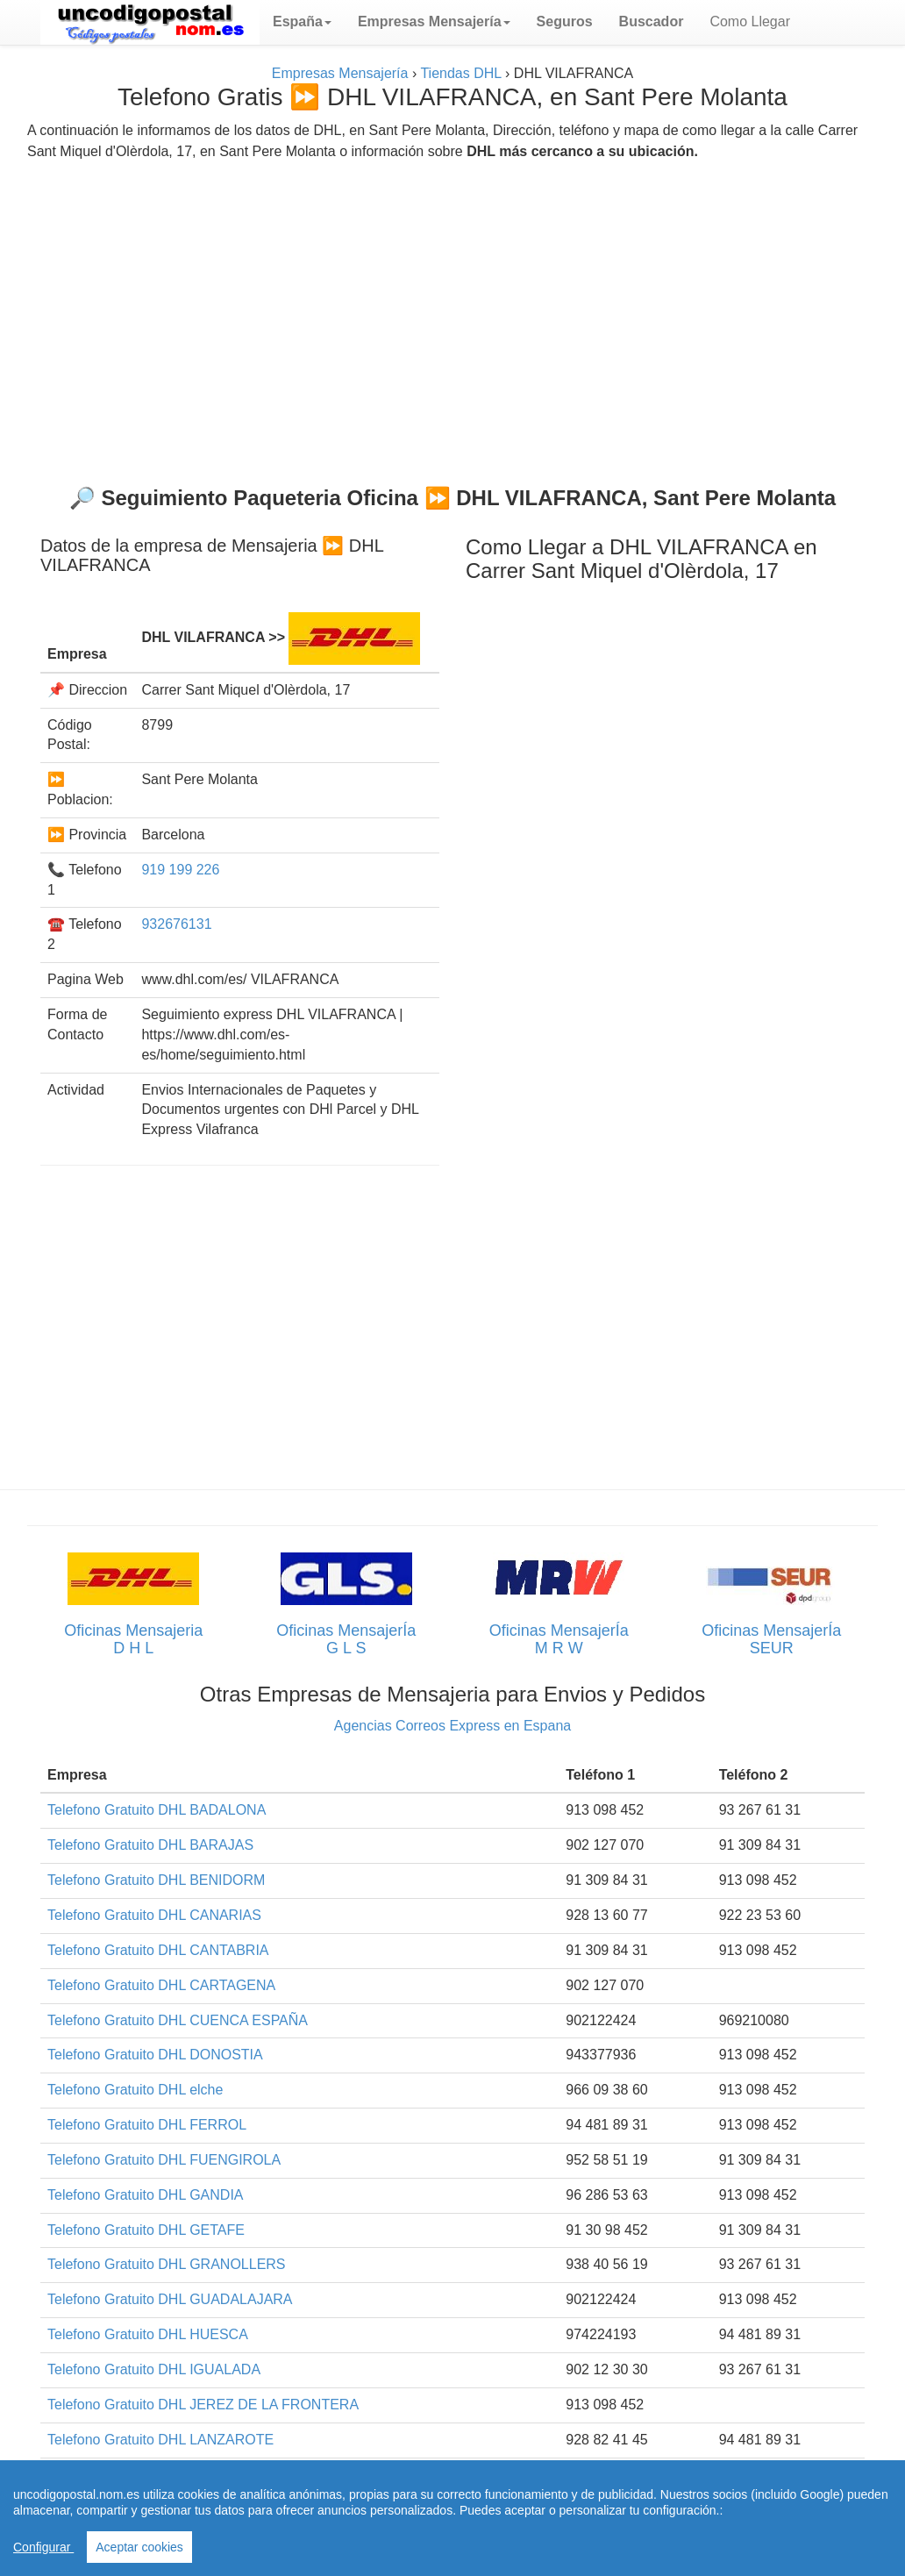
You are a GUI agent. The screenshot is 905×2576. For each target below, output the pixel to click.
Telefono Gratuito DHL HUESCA (147, 2334)
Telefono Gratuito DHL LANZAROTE (160, 2439)
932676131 (176, 924)
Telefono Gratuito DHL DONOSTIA (155, 2054)
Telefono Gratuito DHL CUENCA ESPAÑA (177, 2020)
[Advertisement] (452, 316)
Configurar (43, 2547)
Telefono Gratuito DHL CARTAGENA (161, 1985)
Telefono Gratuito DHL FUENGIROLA (164, 2159)
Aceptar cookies (139, 2547)
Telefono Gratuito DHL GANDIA (145, 2194)
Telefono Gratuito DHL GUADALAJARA (170, 2299)
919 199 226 (180, 869)
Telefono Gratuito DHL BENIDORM (156, 1880)
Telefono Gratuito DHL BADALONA (156, 1809)
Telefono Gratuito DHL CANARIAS (154, 1915)
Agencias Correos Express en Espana (452, 1725)
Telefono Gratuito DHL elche (135, 2089)
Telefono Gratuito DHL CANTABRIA (158, 1950)
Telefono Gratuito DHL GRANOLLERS (166, 2264)
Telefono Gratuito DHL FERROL (146, 2124)
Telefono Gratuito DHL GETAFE (146, 2230)
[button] (302, 22)
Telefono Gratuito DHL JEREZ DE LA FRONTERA (203, 2404)
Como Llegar (749, 21)
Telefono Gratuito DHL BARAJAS (150, 1844)
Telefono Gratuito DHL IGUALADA (153, 2369)
